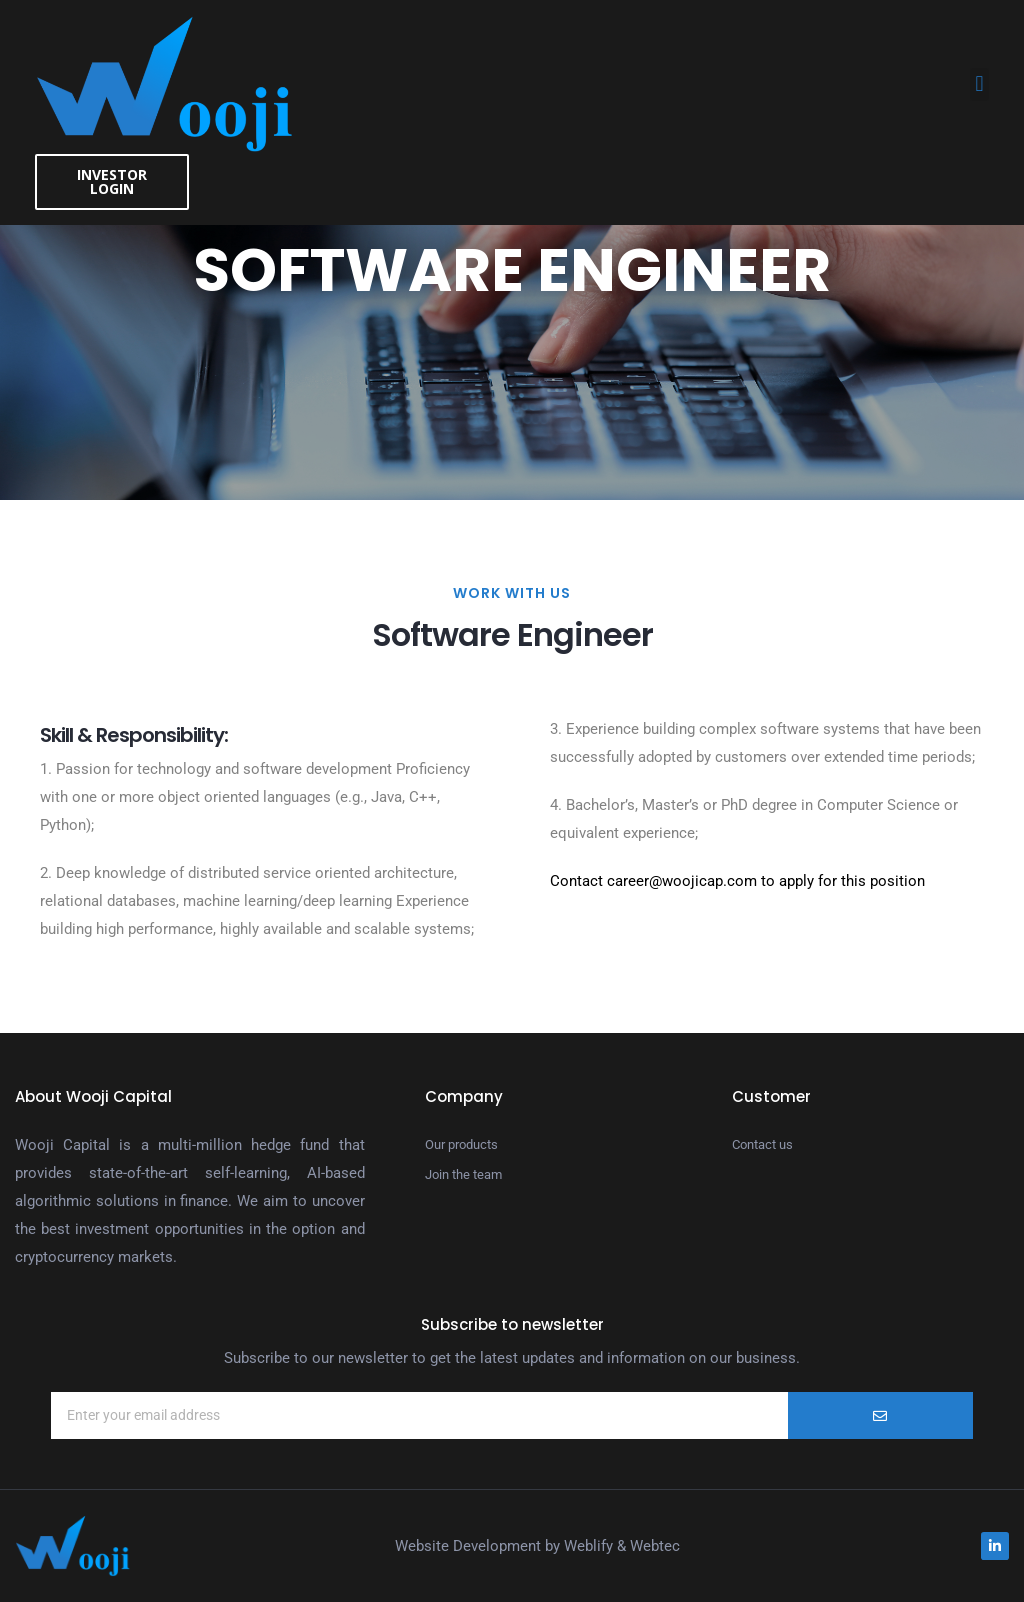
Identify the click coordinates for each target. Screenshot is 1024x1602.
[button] (979, 84)
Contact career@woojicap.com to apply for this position (737, 881)
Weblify (588, 1546)
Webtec (655, 1546)
